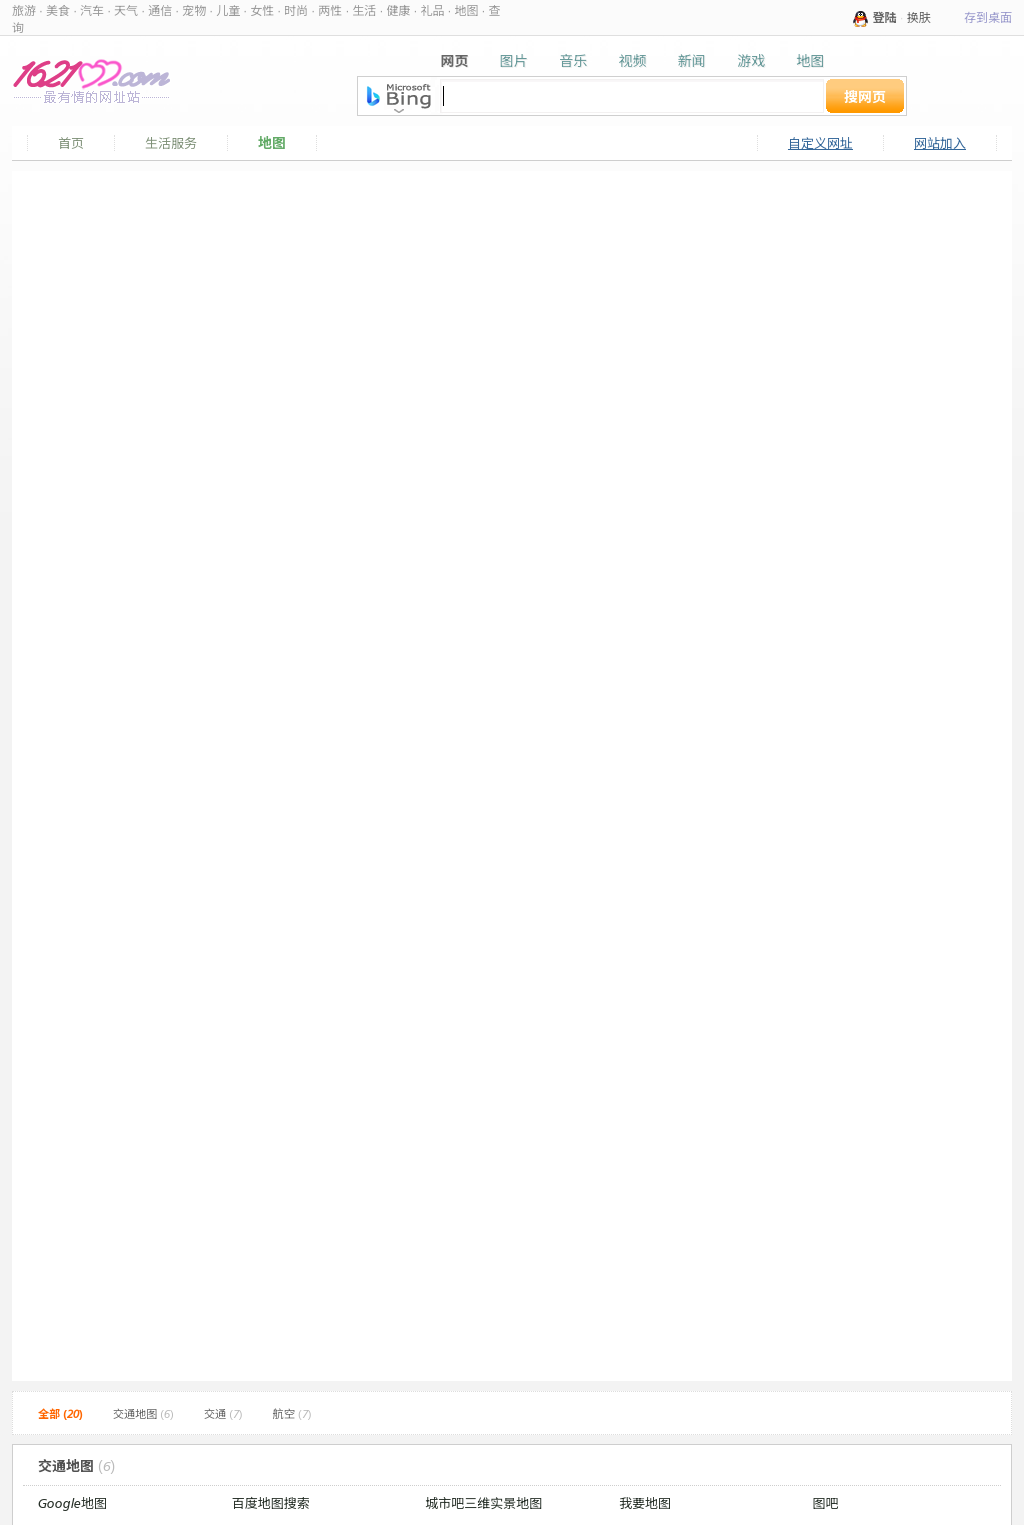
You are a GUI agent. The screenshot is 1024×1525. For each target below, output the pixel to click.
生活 (364, 10)
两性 (330, 10)
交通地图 (143, 1414)
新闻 (692, 60)
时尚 (296, 10)
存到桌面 (988, 17)
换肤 (919, 17)
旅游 (24, 10)
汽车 (92, 10)
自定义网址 (820, 143)
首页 (71, 143)
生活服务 (171, 143)
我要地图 (645, 1503)
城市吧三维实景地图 (483, 1503)
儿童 (228, 10)
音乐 (573, 60)
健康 (398, 10)
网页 (455, 60)
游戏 (751, 60)
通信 (160, 10)
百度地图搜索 (271, 1503)
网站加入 (940, 143)
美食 (58, 10)
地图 (466, 10)
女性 (262, 10)
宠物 (194, 10)
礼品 (432, 10)
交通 (223, 1414)
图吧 (826, 1503)
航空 (292, 1414)
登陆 (885, 17)
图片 (514, 60)
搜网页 (865, 96)
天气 (126, 10)
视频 (632, 60)
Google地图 (72, 1503)
